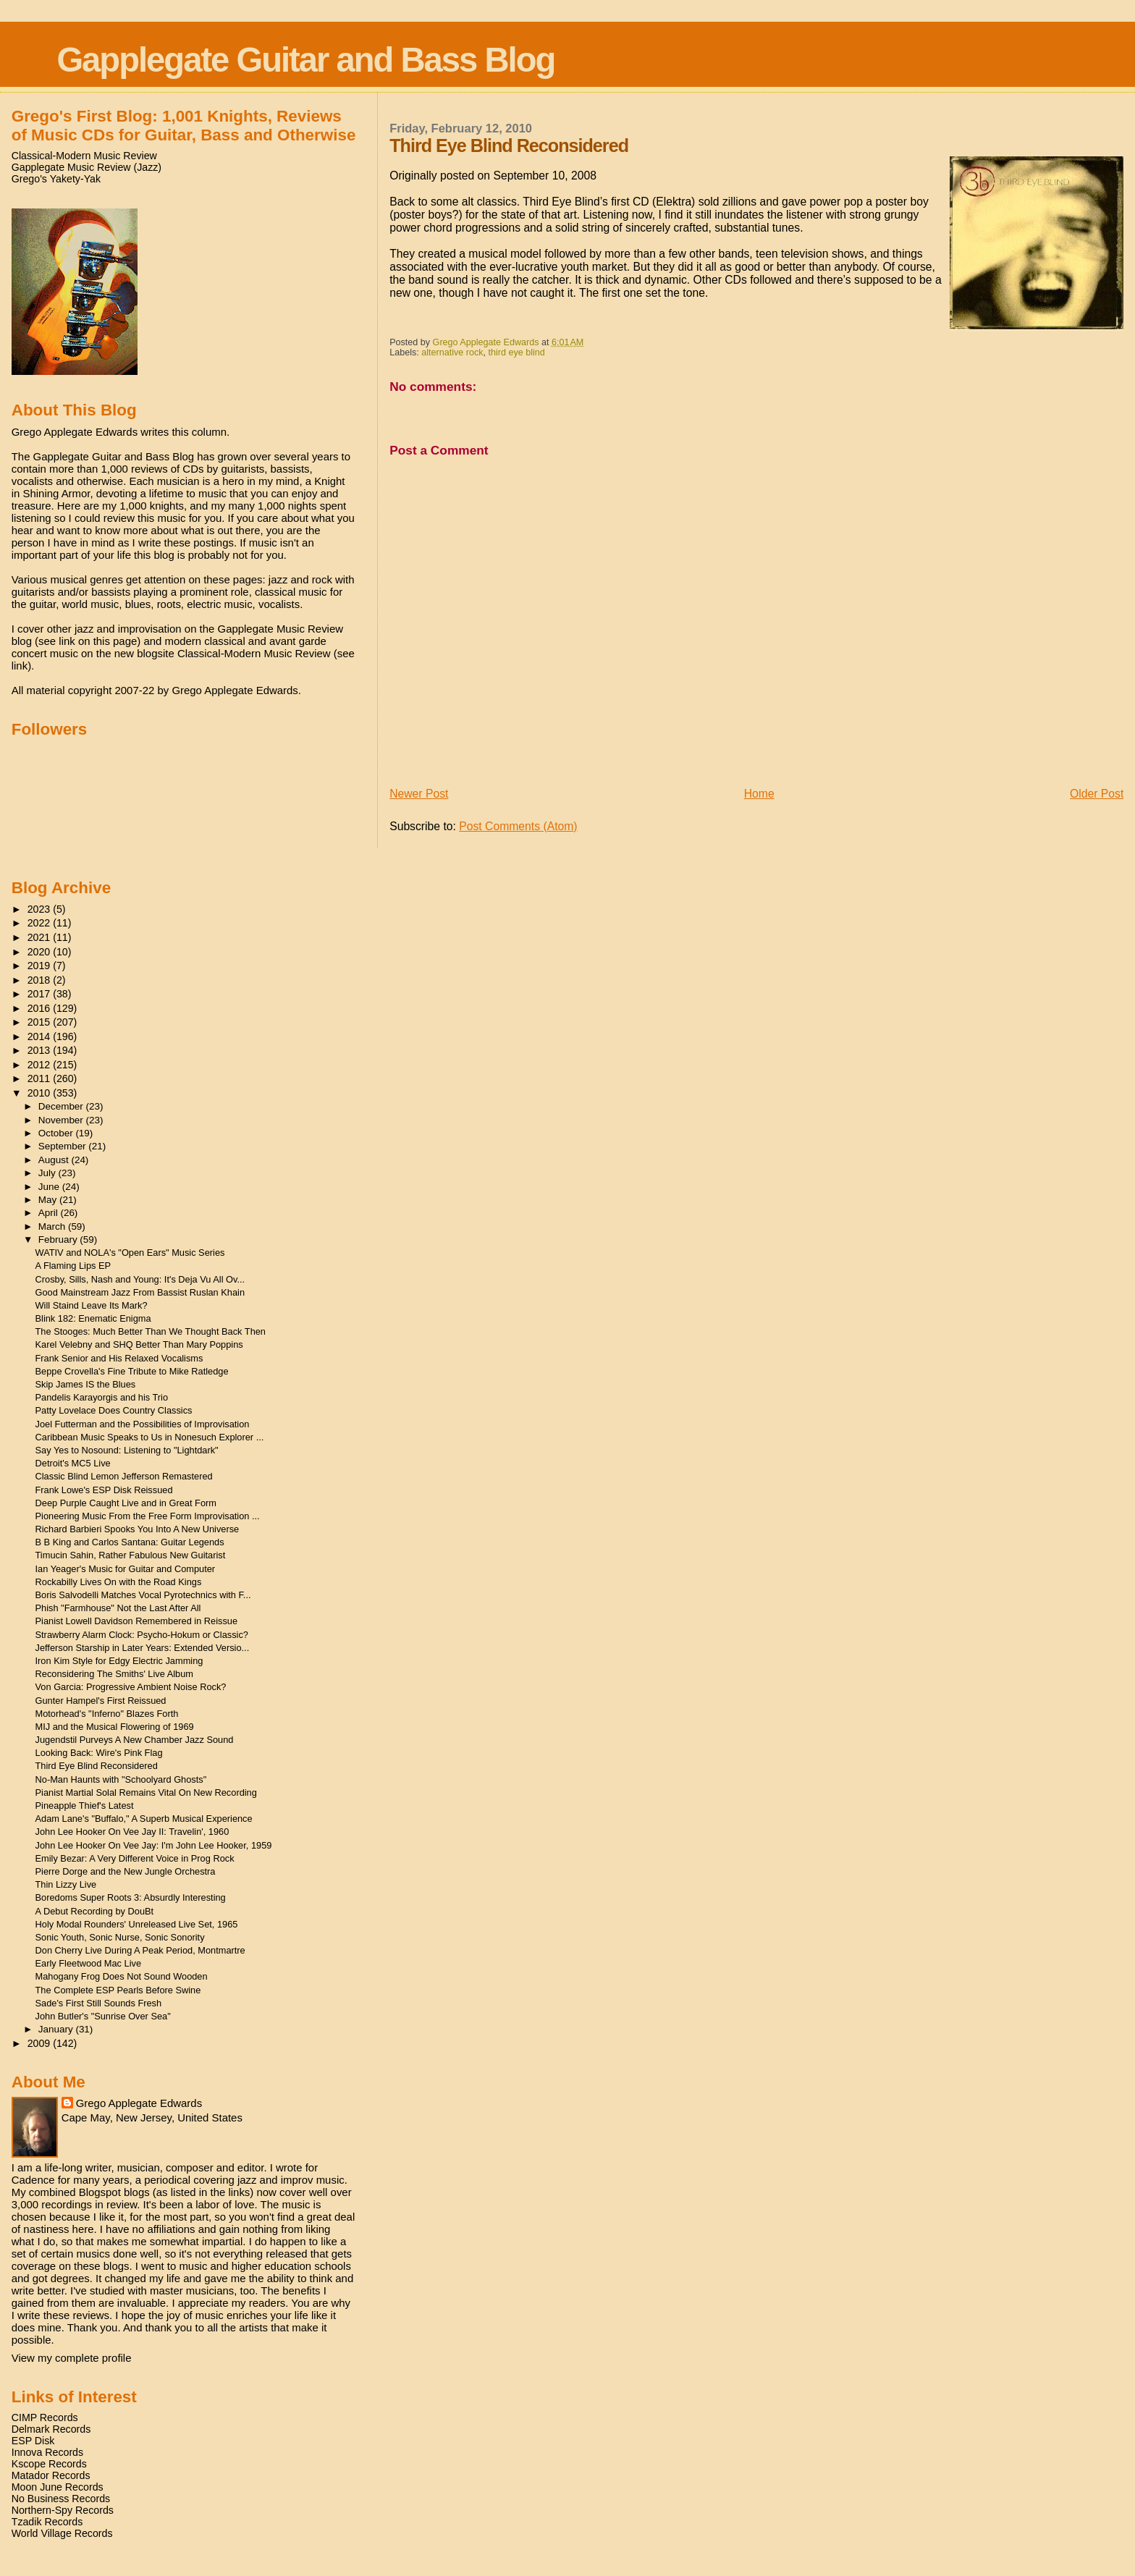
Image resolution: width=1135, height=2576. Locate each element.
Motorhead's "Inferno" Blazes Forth (107, 1713)
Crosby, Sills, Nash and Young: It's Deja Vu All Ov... (140, 1279)
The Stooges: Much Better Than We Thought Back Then (150, 1331)
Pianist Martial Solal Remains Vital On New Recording (146, 1792)
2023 (41, 909)
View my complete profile (72, 2358)
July (48, 1172)
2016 (41, 1008)
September (63, 1146)
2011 (41, 1078)
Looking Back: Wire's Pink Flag (99, 1752)
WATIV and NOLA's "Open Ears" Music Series (130, 1252)
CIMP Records (45, 2417)
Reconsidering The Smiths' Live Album (114, 1673)
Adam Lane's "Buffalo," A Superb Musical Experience (144, 1818)
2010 (41, 1093)
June (50, 1186)
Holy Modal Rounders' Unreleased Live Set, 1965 (136, 1924)
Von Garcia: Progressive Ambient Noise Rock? (131, 1686)
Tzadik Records (47, 2522)
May (48, 1199)
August (55, 1159)
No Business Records (61, 2498)
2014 (41, 1036)
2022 (41, 923)
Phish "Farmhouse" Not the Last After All (118, 1607)
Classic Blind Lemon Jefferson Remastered (124, 1476)
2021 (41, 937)
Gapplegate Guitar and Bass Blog (305, 60)
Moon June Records (58, 2487)
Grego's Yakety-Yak (56, 179)
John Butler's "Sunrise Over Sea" (103, 2016)
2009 (41, 2043)
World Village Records (62, 2533)
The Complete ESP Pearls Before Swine (118, 1990)
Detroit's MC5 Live (73, 1463)
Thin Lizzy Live (66, 1884)
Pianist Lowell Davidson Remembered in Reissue (136, 1621)
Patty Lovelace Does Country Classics (114, 1410)
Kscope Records (49, 2464)
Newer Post (418, 793)
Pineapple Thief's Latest (84, 1805)
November (62, 1120)
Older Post (1096, 793)
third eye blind (517, 352)
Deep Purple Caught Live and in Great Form (125, 1503)
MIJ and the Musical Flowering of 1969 (114, 1726)
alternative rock (452, 352)
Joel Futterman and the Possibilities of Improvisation (142, 1424)
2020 (41, 952)
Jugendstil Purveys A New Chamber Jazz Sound (134, 1739)
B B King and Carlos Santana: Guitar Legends (129, 1542)
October (57, 1133)
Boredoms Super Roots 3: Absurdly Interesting (130, 1897)
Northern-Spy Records (63, 2510)
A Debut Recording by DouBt (94, 1911)
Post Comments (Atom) (518, 826)
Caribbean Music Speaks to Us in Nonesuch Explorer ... (149, 1437)
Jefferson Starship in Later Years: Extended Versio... (142, 1647)
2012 (41, 1064)
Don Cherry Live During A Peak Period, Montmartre (140, 1950)
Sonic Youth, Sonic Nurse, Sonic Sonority (120, 1937)
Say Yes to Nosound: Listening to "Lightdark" (127, 1450)
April (49, 1212)
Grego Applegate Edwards (139, 2103)
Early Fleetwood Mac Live (88, 1963)
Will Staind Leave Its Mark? (91, 1305)
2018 (41, 980)
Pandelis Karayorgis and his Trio (102, 1397)
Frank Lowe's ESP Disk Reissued (104, 1490)
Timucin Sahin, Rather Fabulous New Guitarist (130, 1555)
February (59, 1239)
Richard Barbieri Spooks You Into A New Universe (137, 1529)
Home (759, 793)
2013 (41, 1050)
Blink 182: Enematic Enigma (93, 1318)
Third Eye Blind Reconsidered (96, 1765)
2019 (41, 965)
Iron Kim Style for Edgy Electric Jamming (119, 1660)
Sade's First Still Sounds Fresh (98, 2003)
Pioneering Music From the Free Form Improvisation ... (147, 1516)
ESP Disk (33, 2440)
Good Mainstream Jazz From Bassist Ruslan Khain (140, 1292)
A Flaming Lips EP (73, 1265)
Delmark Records (51, 2429)
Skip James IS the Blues (85, 1384)
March (53, 1226)
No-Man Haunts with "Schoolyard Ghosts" (121, 1779)
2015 (41, 1022)
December (62, 1106)
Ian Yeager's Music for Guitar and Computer (125, 1568)
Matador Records (51, 2475)
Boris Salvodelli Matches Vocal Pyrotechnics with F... (143, 1594)
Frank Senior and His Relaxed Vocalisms (119, 1358)
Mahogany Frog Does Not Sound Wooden (121, 1976)
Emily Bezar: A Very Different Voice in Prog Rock (135, 1858)
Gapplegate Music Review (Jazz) (86, 167)
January (57, 2029)
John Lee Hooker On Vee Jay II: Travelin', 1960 (132, 1831)
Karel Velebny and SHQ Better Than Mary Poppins (139, 1344)
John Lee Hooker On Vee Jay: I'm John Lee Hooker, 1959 (153, 1845)
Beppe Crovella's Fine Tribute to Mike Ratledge (132, 1371)
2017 (41, 994)
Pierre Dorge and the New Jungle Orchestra (125, 1871)
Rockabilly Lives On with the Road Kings (118, 1581)
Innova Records (47, 2452)
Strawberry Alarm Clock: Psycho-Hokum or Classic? (141, 1634)
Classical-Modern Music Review (84, 155)
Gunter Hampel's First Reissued (100, 1700)
